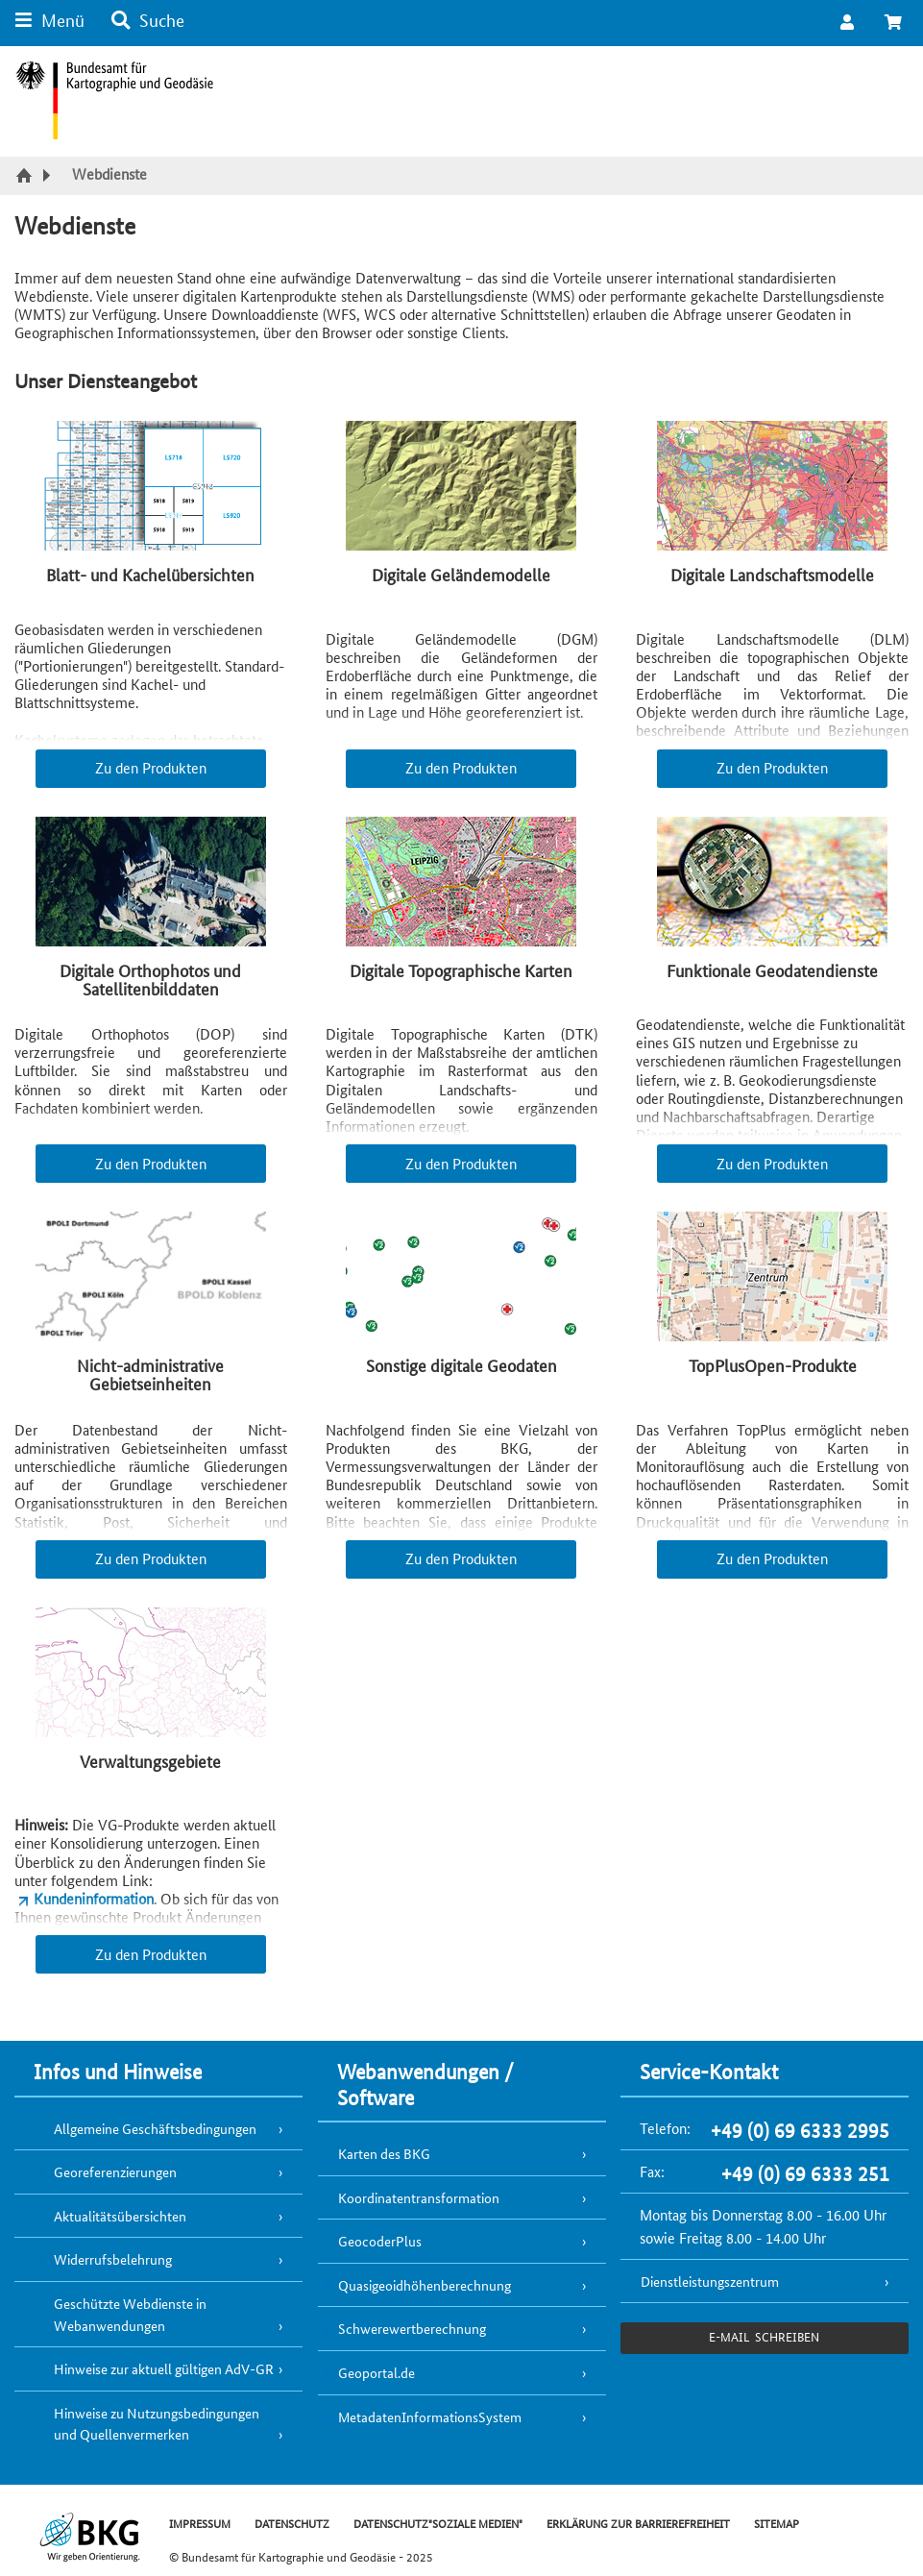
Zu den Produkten (150, 767)
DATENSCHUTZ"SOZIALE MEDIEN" (437, 2523)
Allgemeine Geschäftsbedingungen (155, 2128)
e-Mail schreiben (764, 2336)
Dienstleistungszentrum (710, 2281)
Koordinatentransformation (418, 2197)
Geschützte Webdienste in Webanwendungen (130, 2314)
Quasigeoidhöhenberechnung (424, 2284)
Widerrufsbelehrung (113, 2259)
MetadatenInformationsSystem (430, 2416)
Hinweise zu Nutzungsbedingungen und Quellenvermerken (156, 2423)
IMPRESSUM (200, 2523)
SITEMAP (776, 2523)
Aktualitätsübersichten (120, 2215)
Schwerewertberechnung (412, 2328)
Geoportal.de (376, 2372)
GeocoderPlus (380, 2240)
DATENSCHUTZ (292, 2523)
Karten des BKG (384, 2153)
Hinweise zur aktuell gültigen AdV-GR (164, 2368)
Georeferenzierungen (115, 2171)
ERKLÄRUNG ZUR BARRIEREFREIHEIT (638, 2523)
